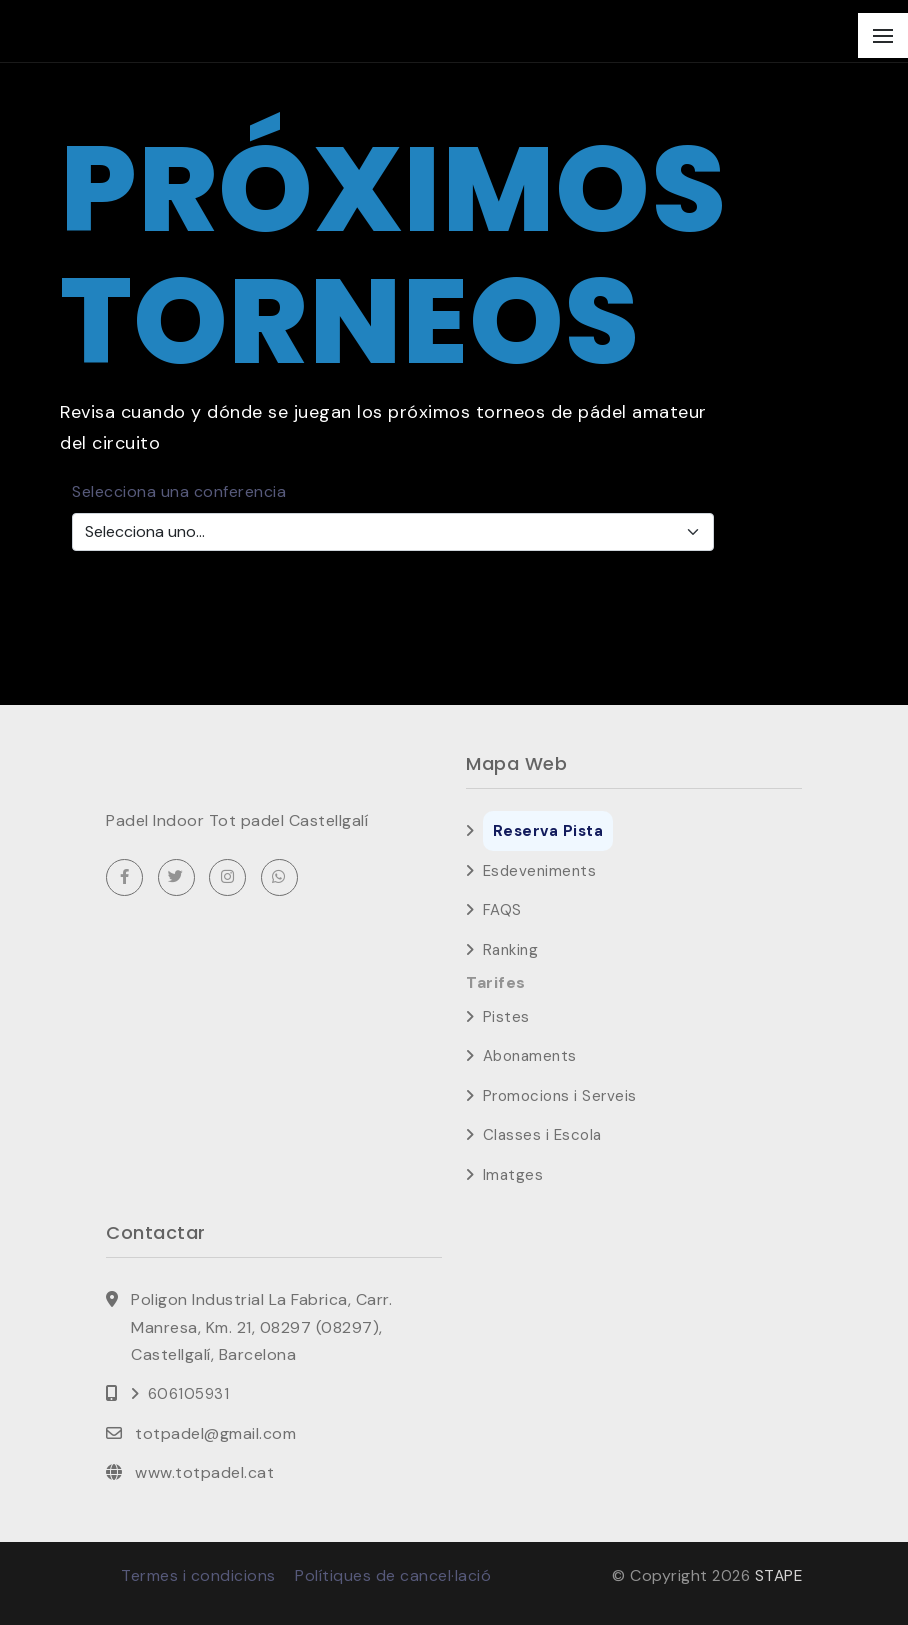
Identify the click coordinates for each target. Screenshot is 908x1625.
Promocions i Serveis (560, 1096)
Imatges (513, 1175)
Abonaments (530, 1056)
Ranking (511, 950)
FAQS (502, 910)
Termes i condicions (198, 1575)
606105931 (189, 1394)
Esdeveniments (540, 871)
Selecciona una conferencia (179, 491)
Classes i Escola (542, 1135)
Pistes (506, 1017)
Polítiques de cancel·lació (393, 1575)
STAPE (778, 1575)
